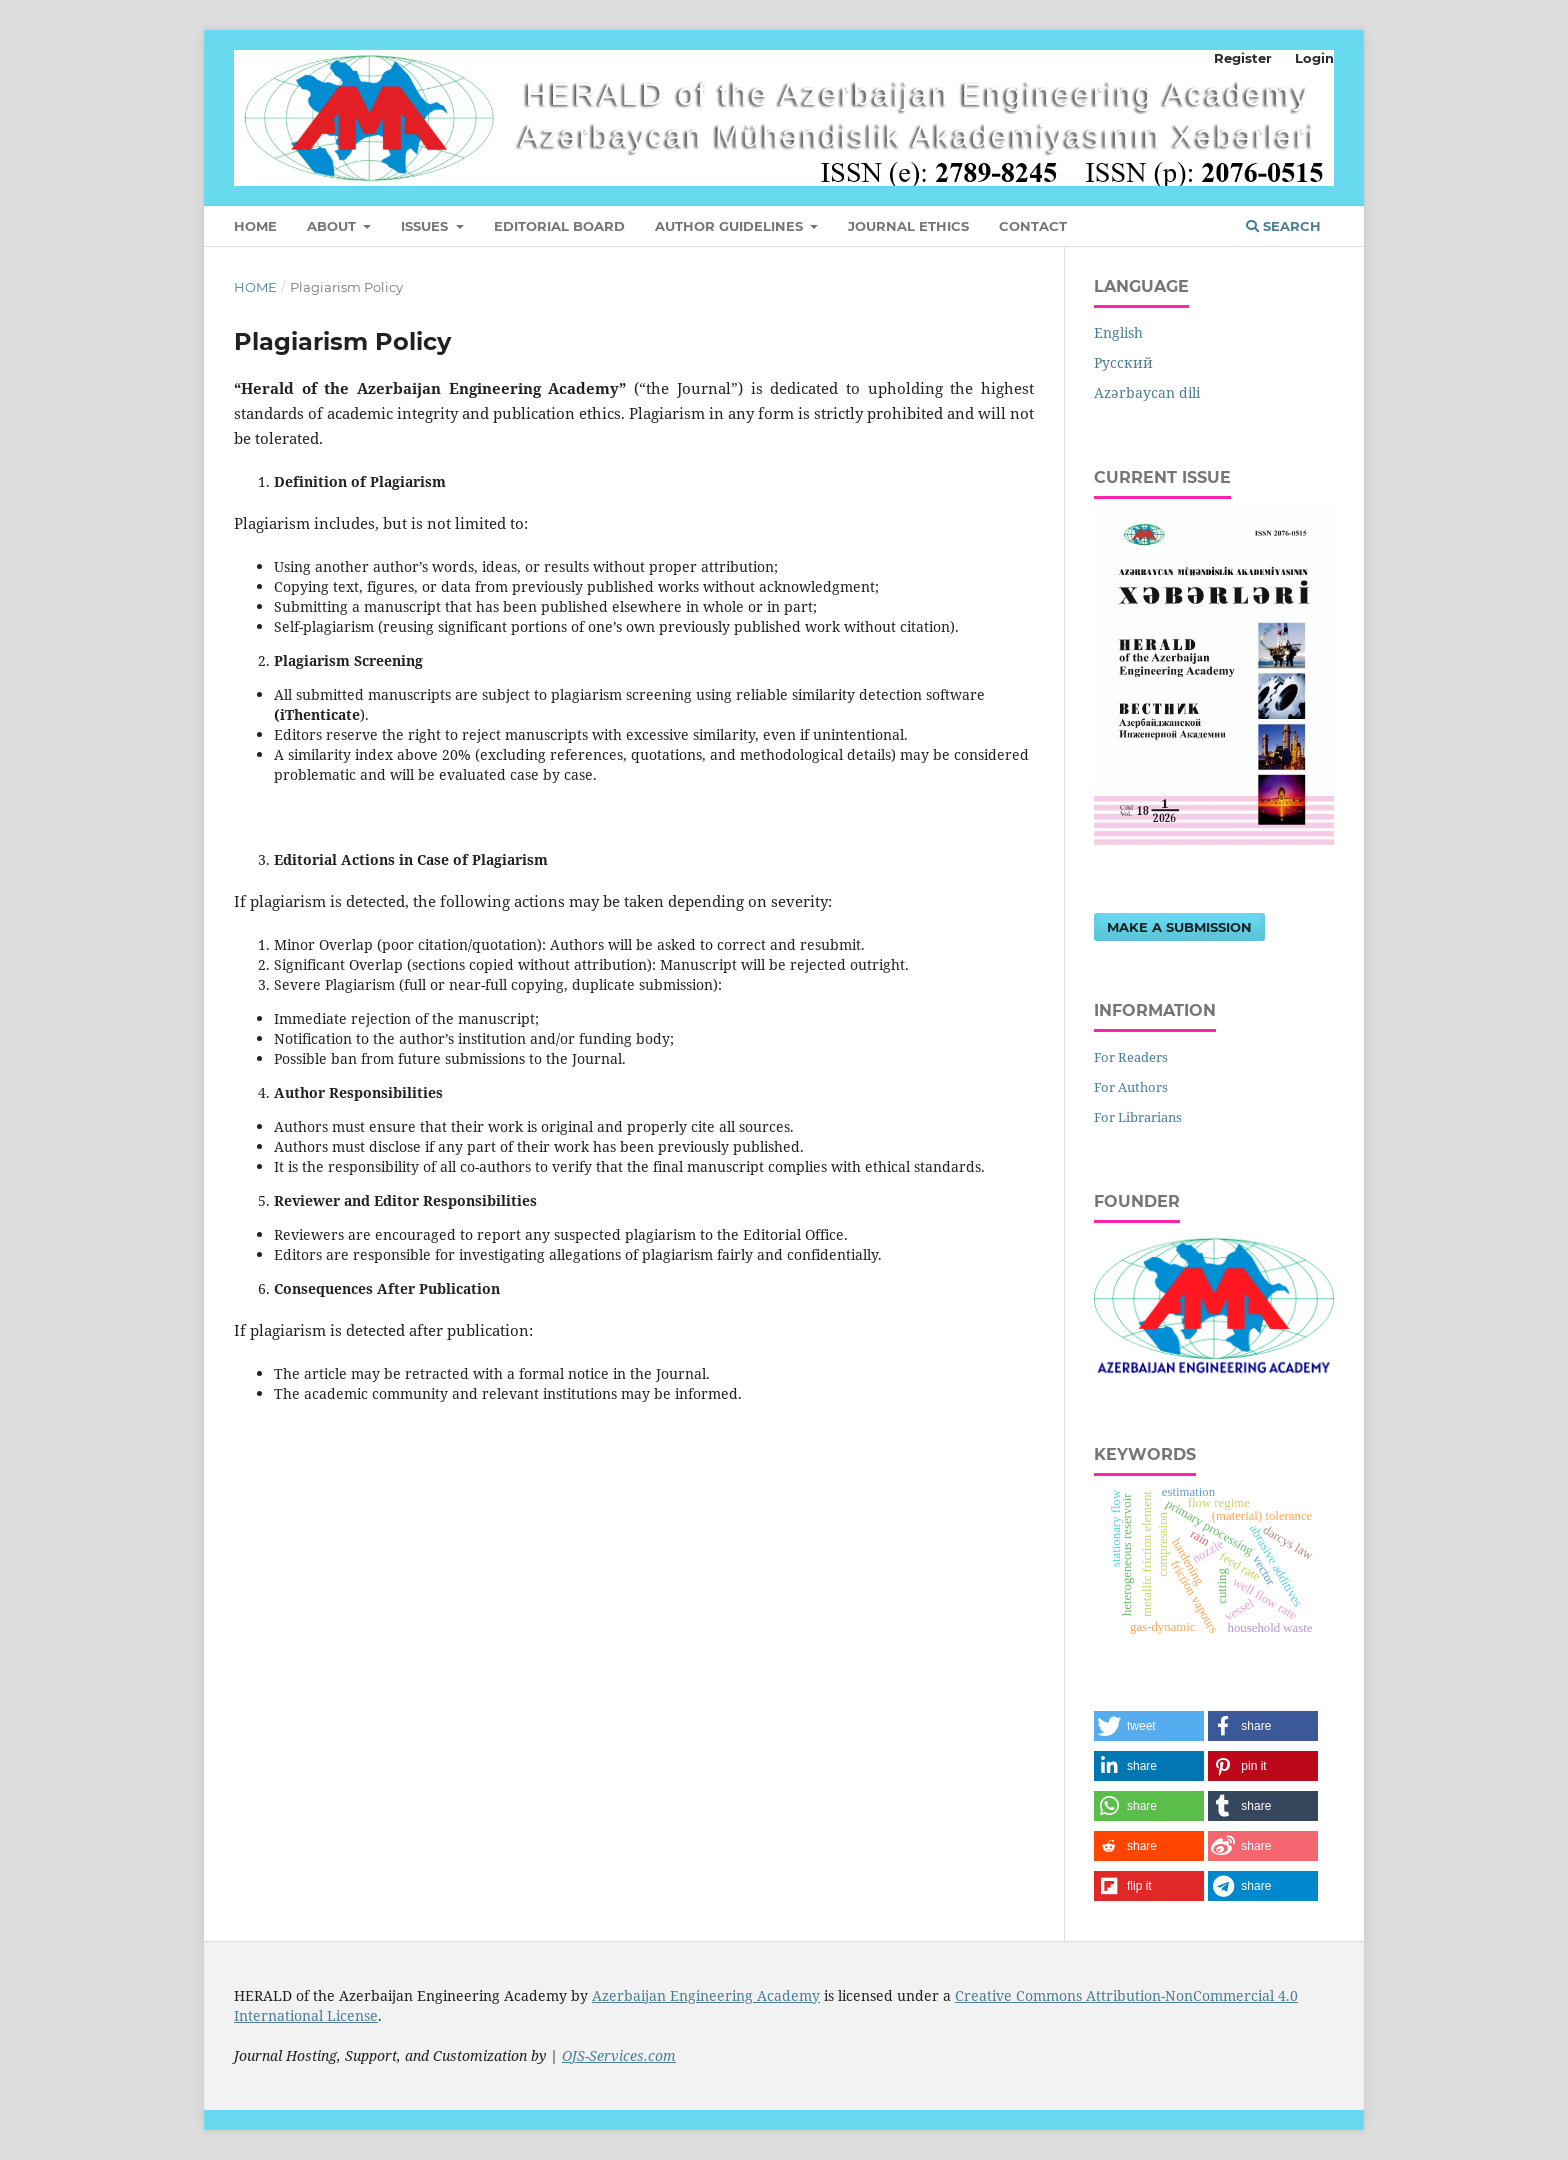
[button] (1149, 1726)
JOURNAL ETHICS (908, 226)
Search (1283, 226)
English (1118, 332)
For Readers (1131, 1057)
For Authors (1131, 1087)
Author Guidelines (731, 226)
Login (1314, 58)
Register (1243, 58)
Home (255, 226)
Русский (1123, 362)
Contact (1033, 226)
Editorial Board (559, 226)
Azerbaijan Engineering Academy (706, 1995)
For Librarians (1138, 1117)
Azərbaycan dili (1147, 392)
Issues (426, 226)
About (333, 226)
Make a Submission (1179, 927)
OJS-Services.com (619, 2055)
